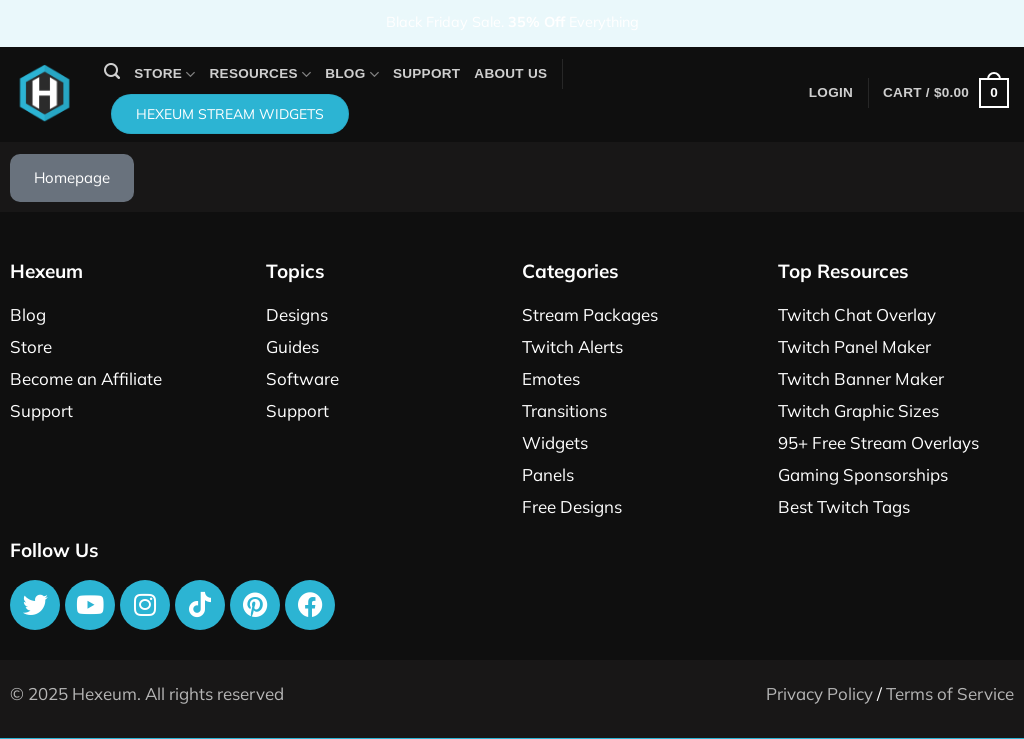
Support (426, 73)
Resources (261, 74)
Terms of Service (950, 693)
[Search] (112, 72)
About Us (510, 73)
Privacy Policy (819, 693)
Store (164, 74)
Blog (352, 74)
